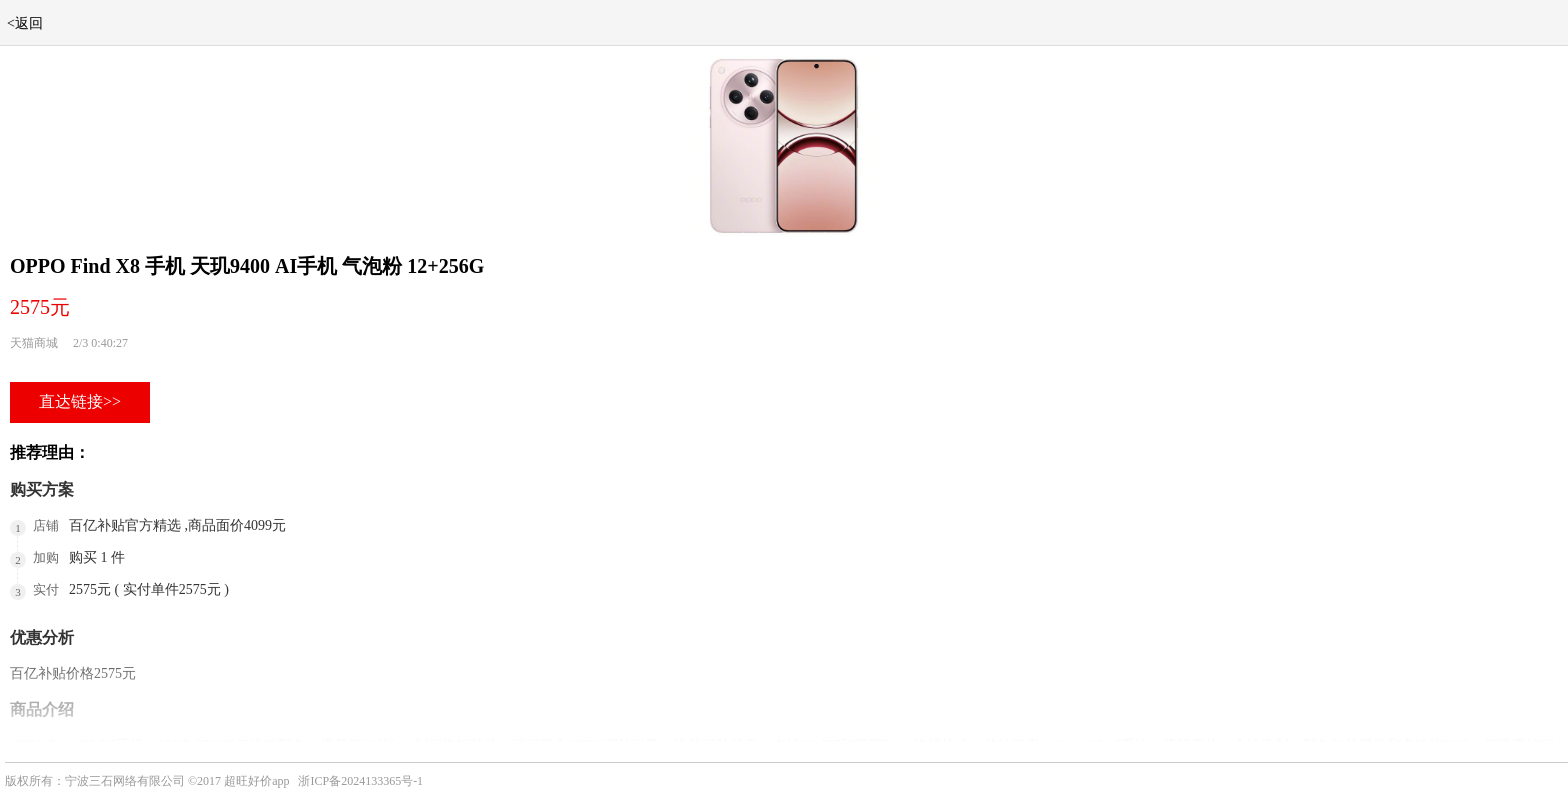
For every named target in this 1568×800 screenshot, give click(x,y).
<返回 (25, 23)
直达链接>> (80, 401)
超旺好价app (256, 781)
